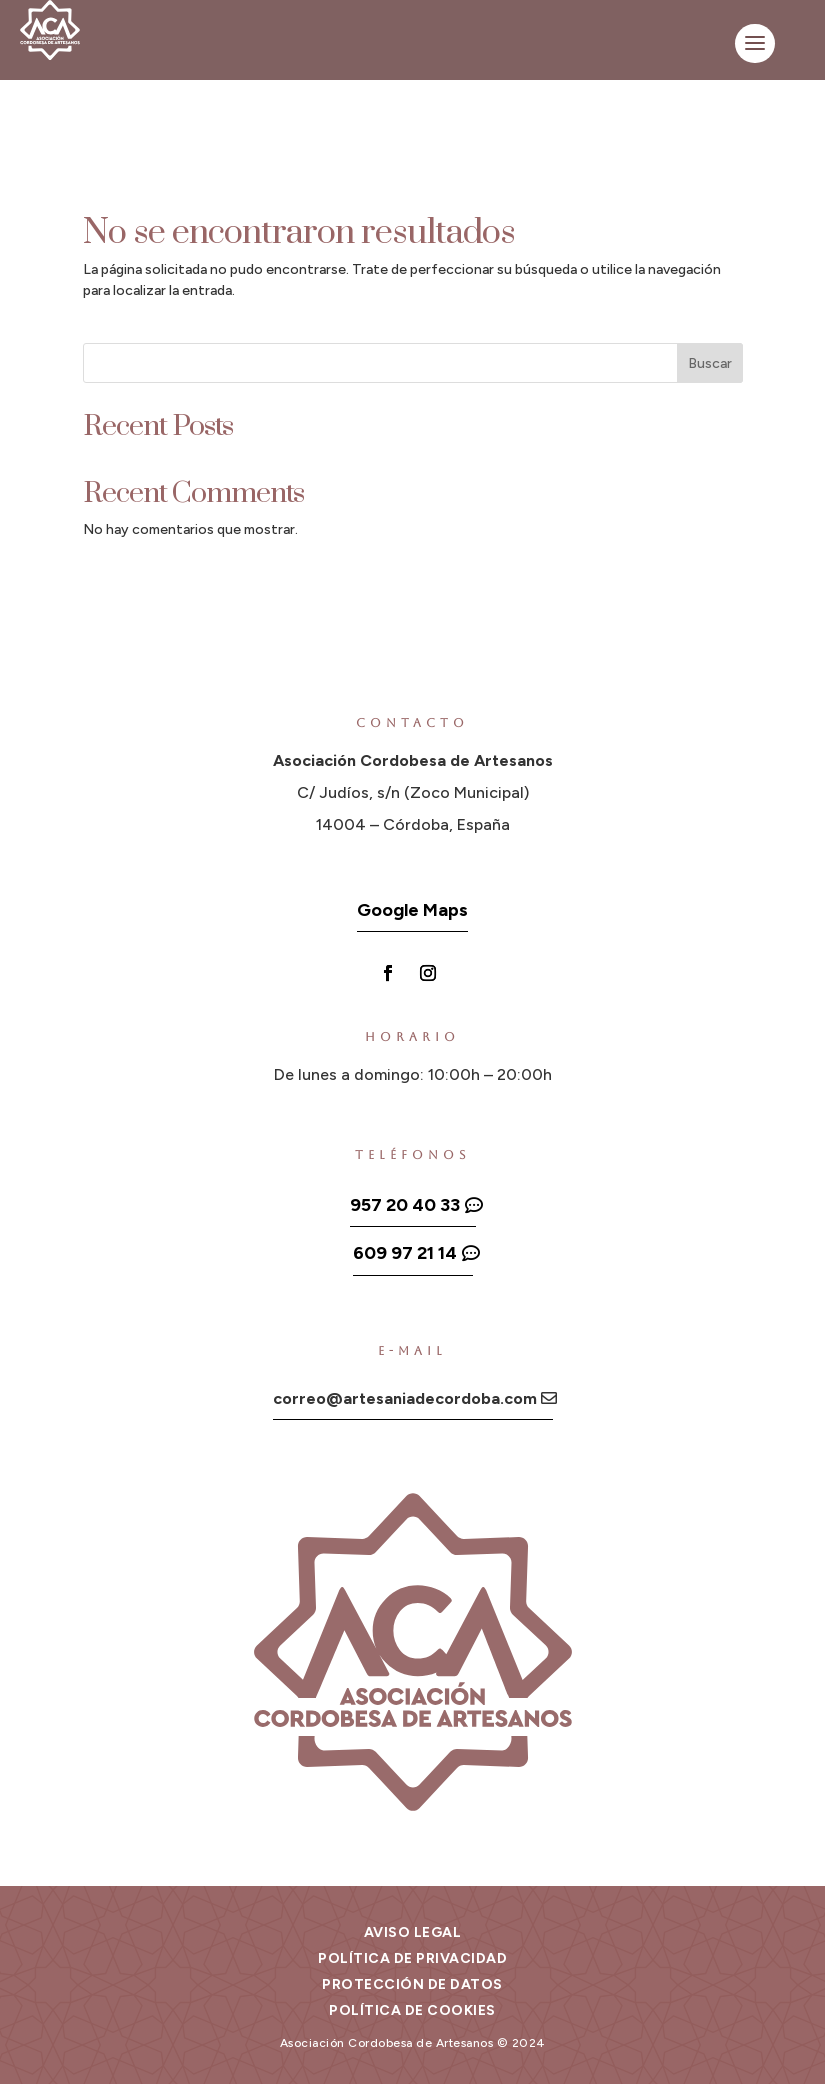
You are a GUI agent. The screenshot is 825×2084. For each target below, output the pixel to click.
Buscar (710, 363)
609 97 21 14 (405, 1253)
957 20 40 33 (405, 1205)
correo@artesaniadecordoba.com (405, 1398)
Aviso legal (413, 1932)
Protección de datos (412, 1984)
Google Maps (412, 910)
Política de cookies (412, 2010)
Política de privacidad (412, 1958)
